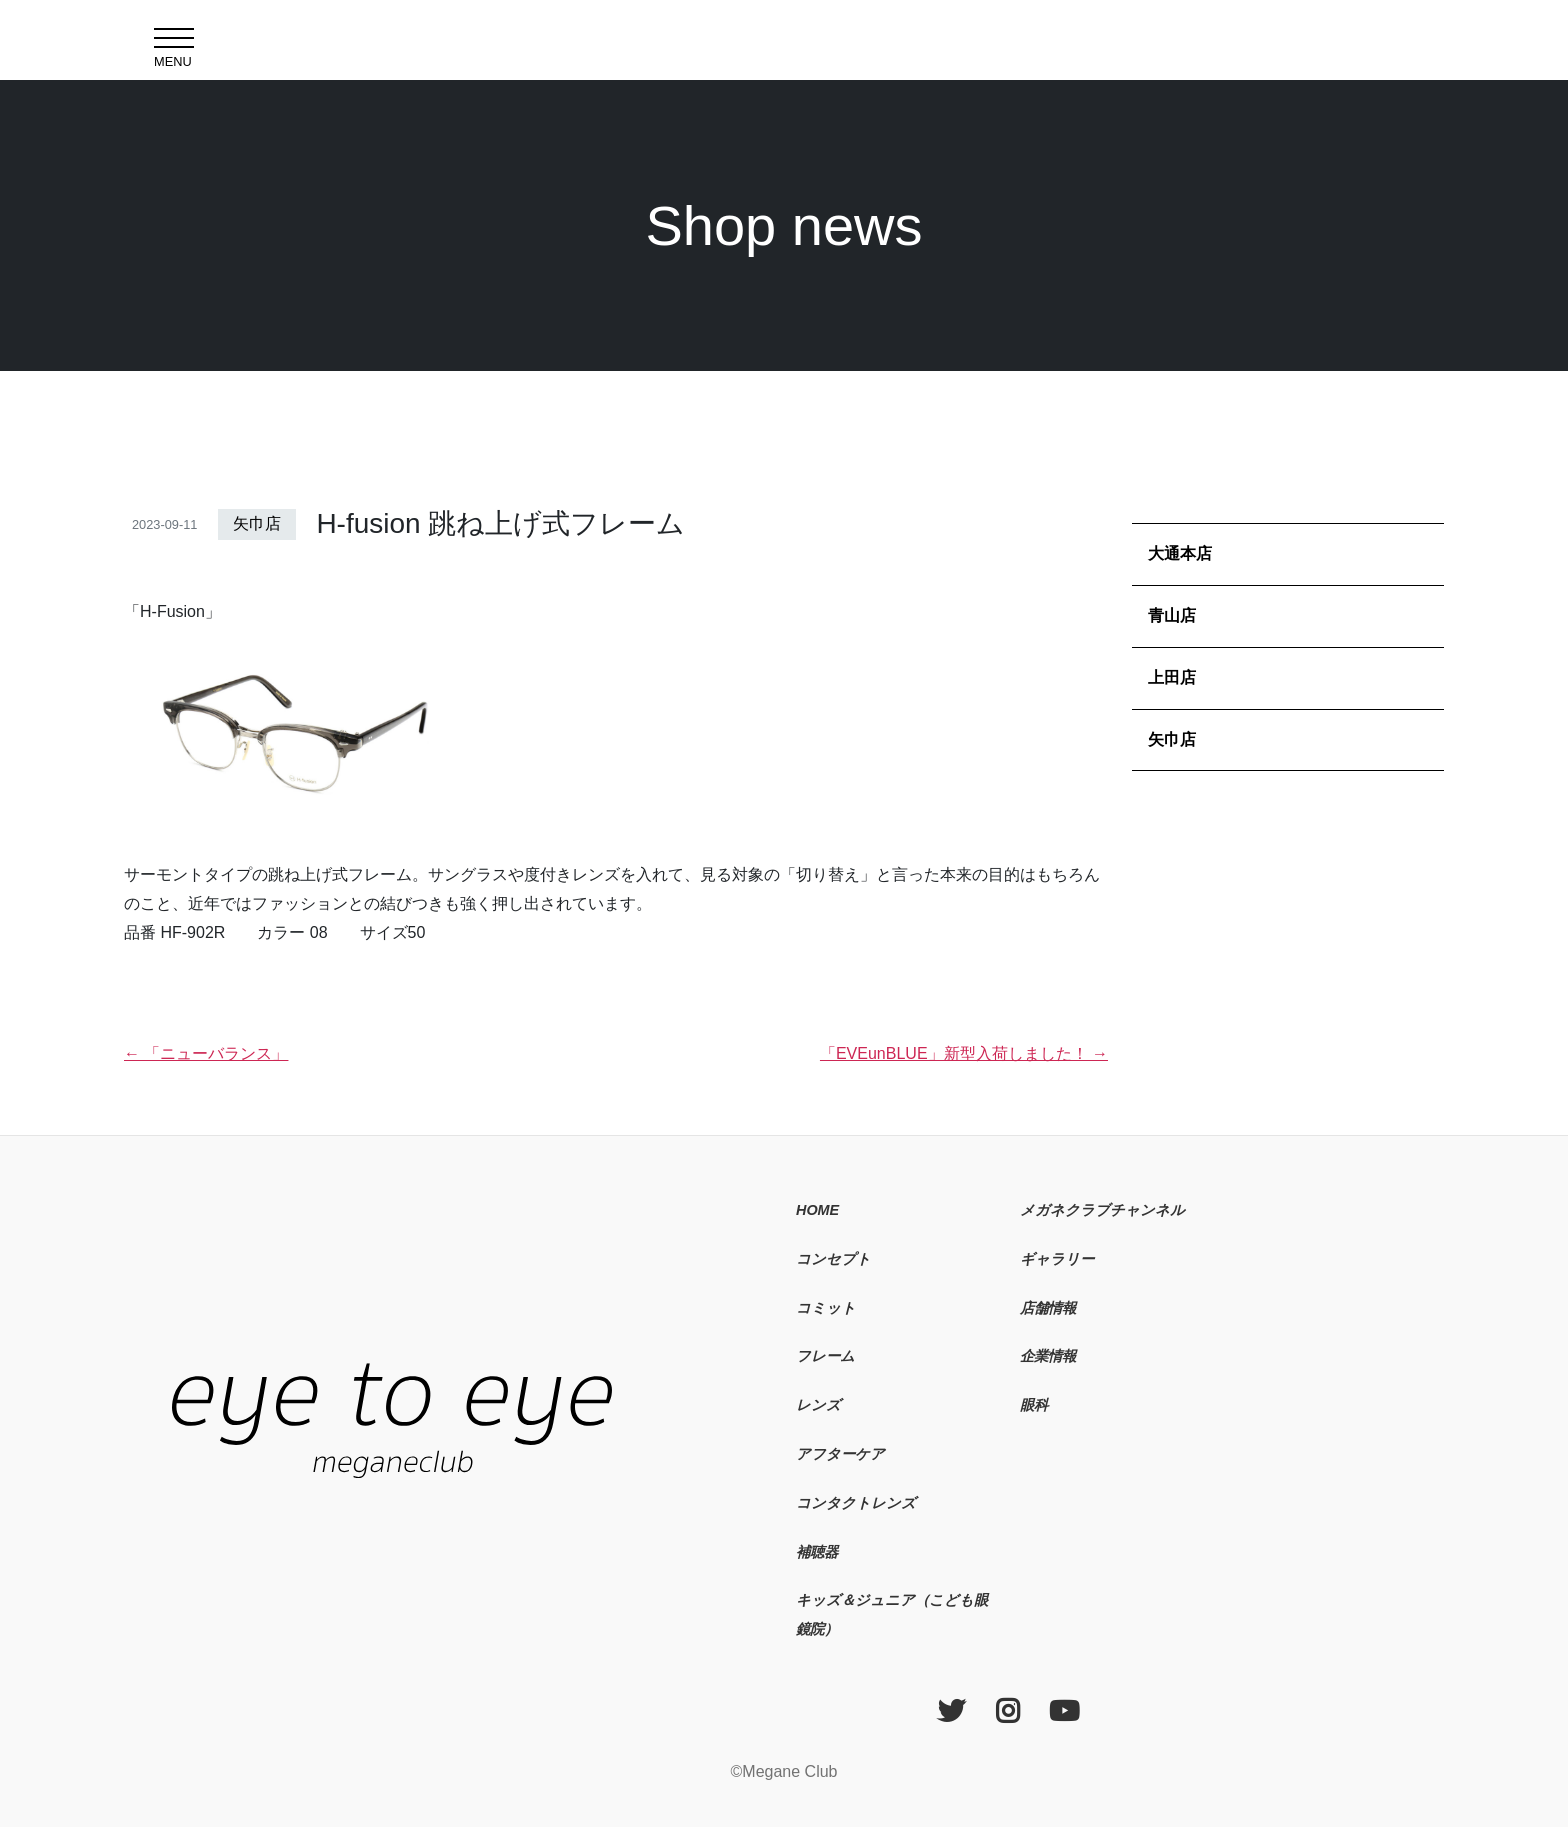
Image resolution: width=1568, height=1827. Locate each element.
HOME (817, 1210)
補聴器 (817, 1552)
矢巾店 (257, 523)
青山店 (1172, 615)
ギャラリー (1057, 1259)
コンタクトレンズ (856, 1503)
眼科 (1034, 1405)
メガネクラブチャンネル (1102, 1210)
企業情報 (1048, 1356)
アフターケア (840, 1454)
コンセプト (833, 1259)
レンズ (818, 1405)
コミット (826, 1308)
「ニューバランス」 (206, 1053)
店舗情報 (1048, 1308)
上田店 (1172, 677)
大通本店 (1180, 553)
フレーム (825, 1356)
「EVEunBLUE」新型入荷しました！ (964, 1053)
